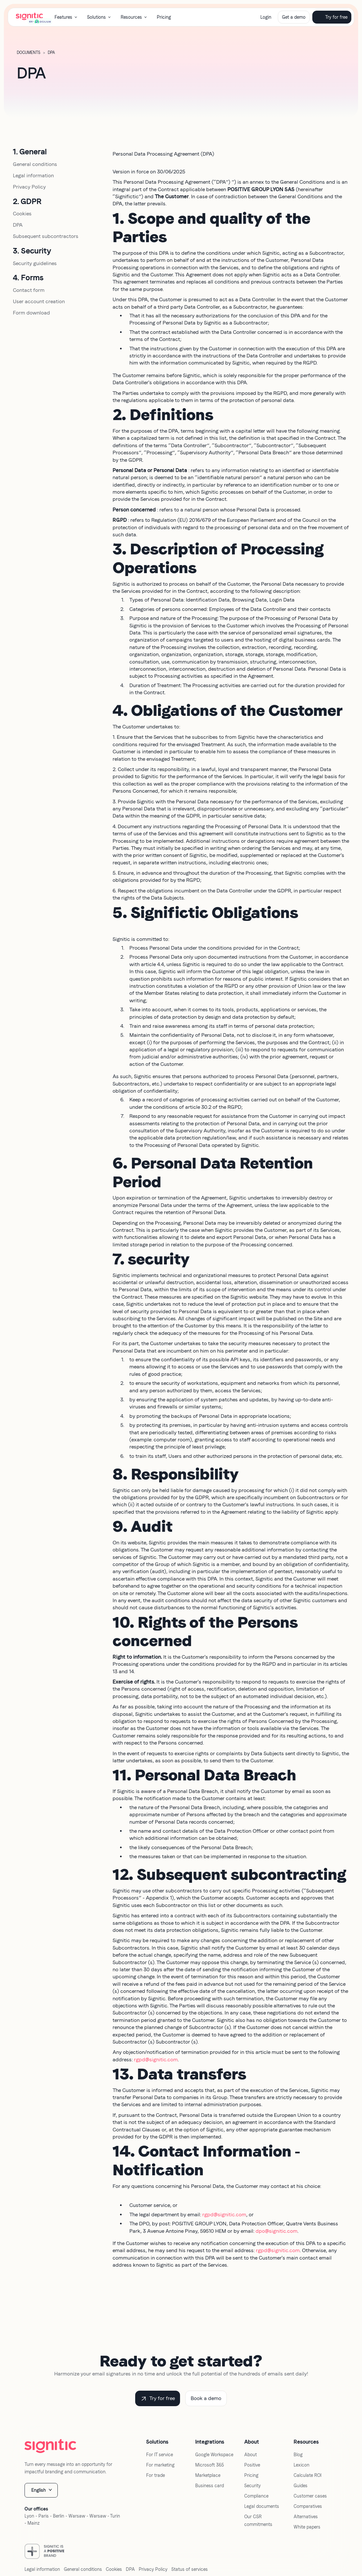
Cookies (22, 214)
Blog (298, 2454)
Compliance (256, 2496)
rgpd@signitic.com (156, 2059)
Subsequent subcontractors (45, 236)
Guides (300, 2485)
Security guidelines (35, 263)
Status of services (189, 2569)
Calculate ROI (307, 2475)
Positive (252, 2465)
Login (265, 17)
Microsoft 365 (209, 2465)
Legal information (33, 175)
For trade (155, 2475)
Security (252, 2485)
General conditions (35, 164)
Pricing (164, 17)
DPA (18, 225)
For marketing (160, 2465)
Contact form (29, 290)
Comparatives (308, 2506)
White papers (307, 2527)
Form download (31, 313)
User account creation (39, 301)
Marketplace (207, 2475)
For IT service (159, 2454)
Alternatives (306, 2516)
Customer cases (310, 2496)
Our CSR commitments (258, 2520)
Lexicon (301, 2465)
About (250, 2454)
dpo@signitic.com (276, 2231)
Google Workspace (214, 2454)
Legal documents (261, 2506)
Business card (209, 2485)
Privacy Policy (29, 187)
